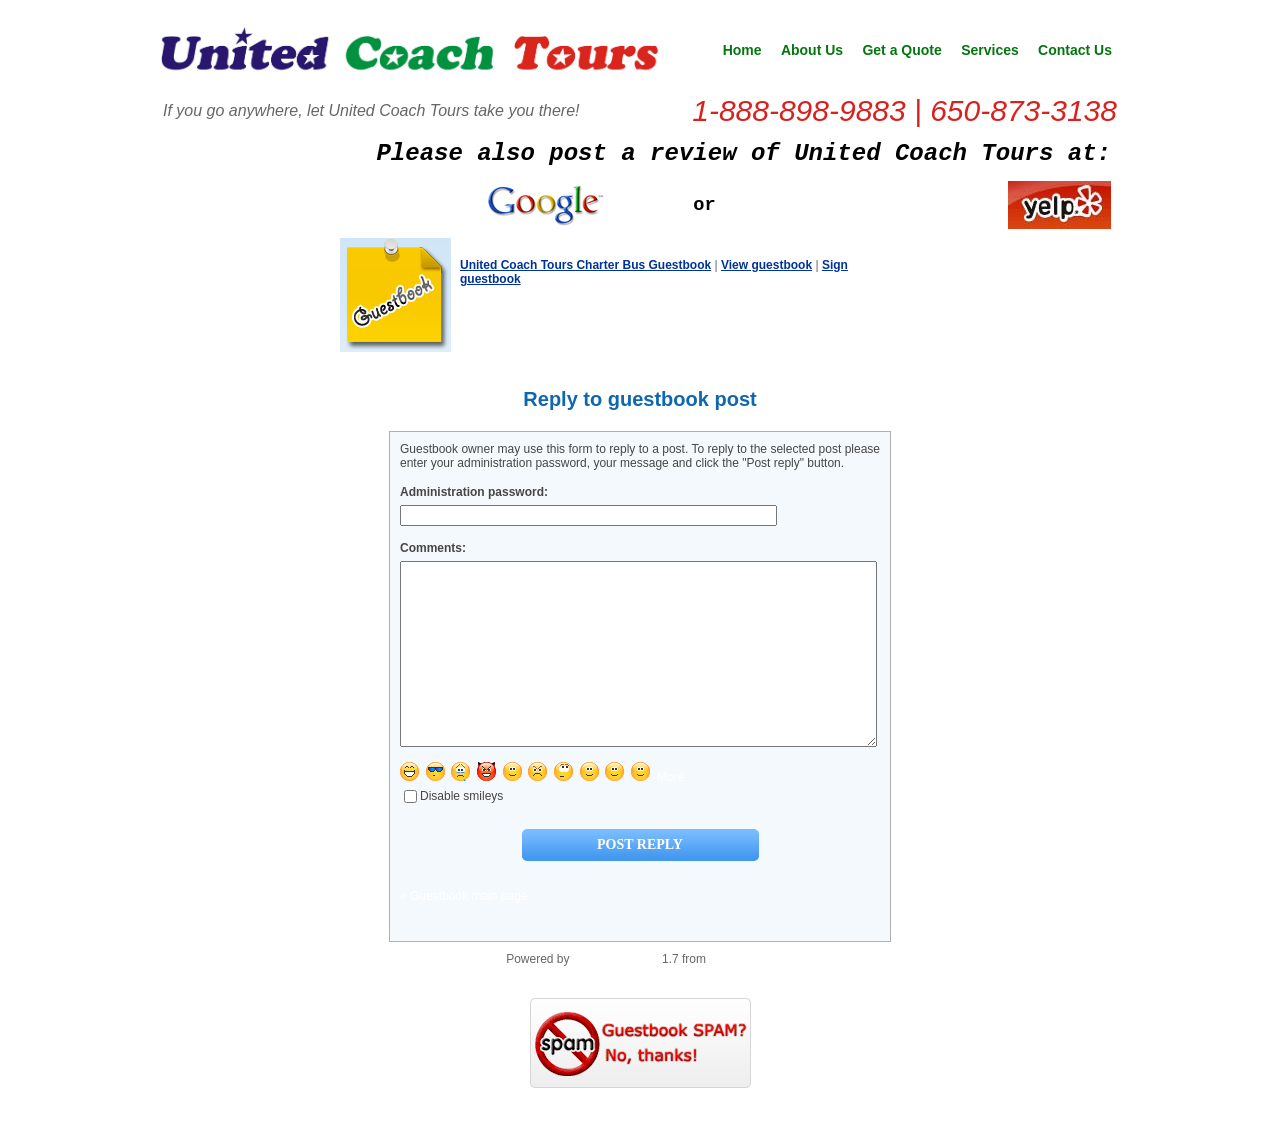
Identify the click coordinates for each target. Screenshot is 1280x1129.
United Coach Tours (410, 56)
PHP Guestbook (616, 995)
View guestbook (766, 265)
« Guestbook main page (463, 932)
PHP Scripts (741, 995)
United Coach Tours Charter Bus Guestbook (585, 265)
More (670, 813)
